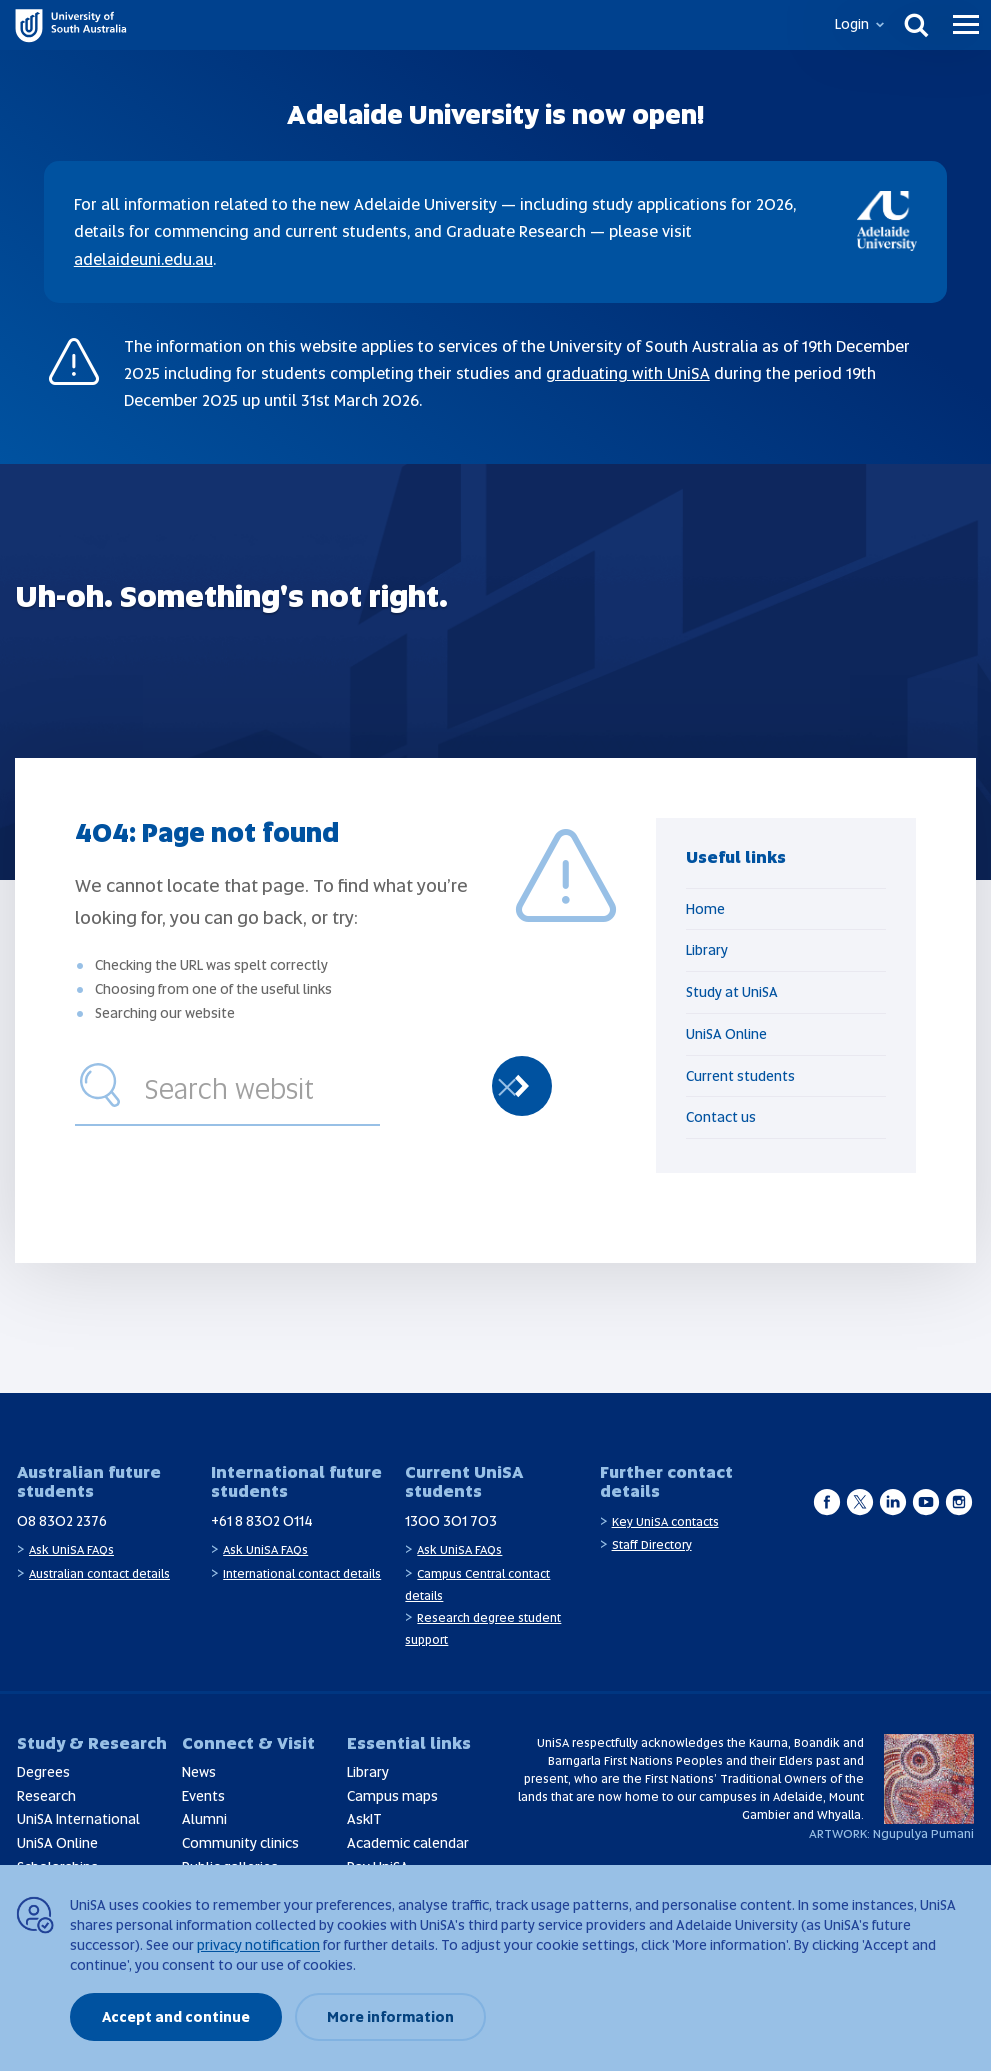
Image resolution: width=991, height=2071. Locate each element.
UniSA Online (726, 1034)
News (199, 1772)
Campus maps (392, 1796)
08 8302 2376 (62, 1521)
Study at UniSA (732, 992)
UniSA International (78, 1819)
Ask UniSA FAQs (71, 1550)
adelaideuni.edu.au (143, 259)
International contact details (302, 1574)
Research (46, 1796)
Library (707, 950)
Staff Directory (652, 1545)
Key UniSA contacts (665, 1522)
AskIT (364, 1819)
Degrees (43, 1772)
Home (705, 909)
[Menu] (966, 25)
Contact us (721, 1117)
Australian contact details (99, 1574)
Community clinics (240, 1843)
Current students (740, 1076)
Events (203, 1796)
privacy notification (258, 1945)
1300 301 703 (451, 1521)
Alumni (204, 1819)
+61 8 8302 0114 (262, 1521)
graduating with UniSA (628, 373)
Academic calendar (408, 1843)
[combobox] (257, 1086)
